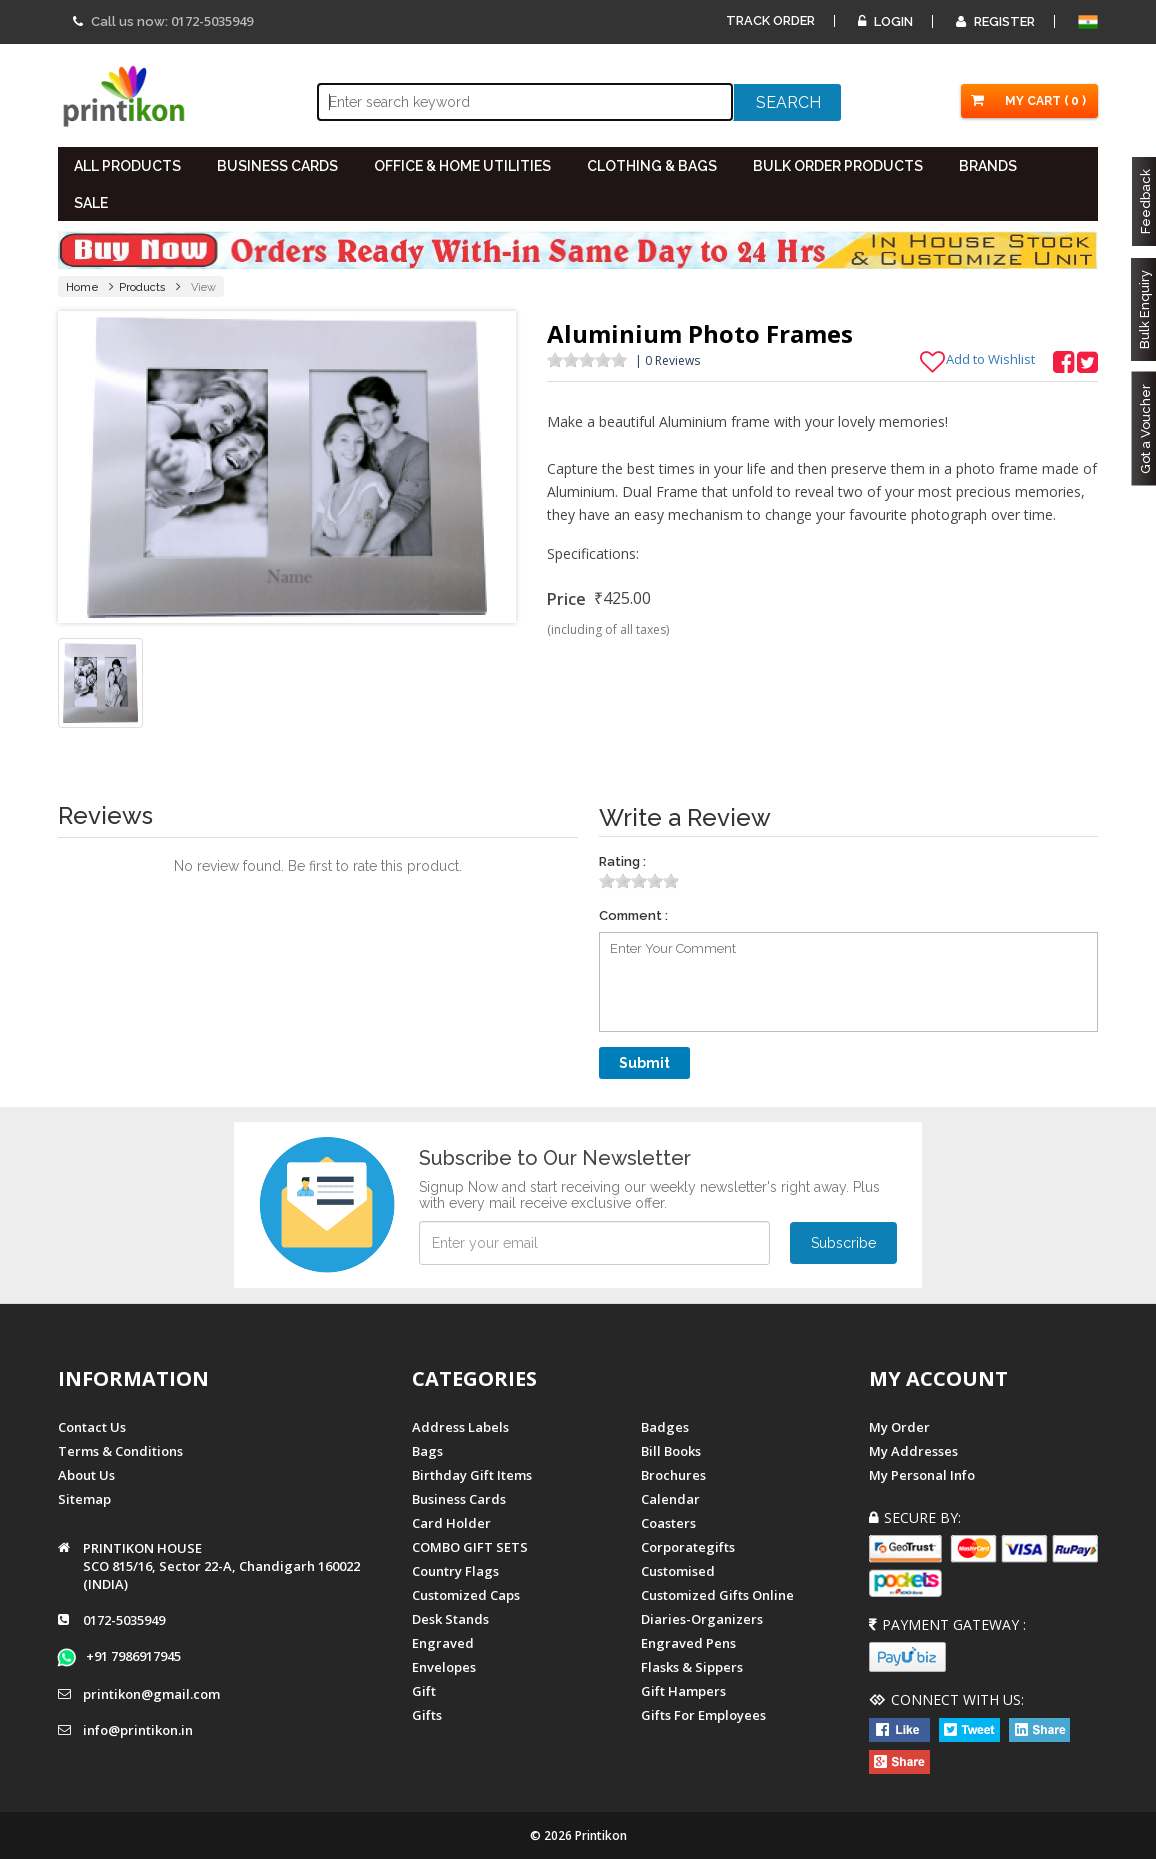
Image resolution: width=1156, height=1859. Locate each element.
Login (885, 21)
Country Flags (455, 1571)
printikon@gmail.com (151, 1695)
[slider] (587, 360)
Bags (427, 1451)
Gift (424, 1691)
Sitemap (84, 1499)
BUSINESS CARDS (277, 166)
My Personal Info (922, 1475)
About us (86, 1475)
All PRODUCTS (127, 166)
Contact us (92, 1427)
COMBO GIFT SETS (470, 1547)
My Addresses (913, 1451)
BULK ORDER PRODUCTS (838, 166)
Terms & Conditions (120, 1451)
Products (142, 287)
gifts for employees (703, 1715)
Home (82, 287)
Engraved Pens (688, 1643)
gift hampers (683, 1691)
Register (995, 21)
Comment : (633, 915)
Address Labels (460, 1427)
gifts (427, 1715)
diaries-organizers (702, 1619)
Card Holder (451, 1523)
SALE (91, 203)
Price (566, 599)
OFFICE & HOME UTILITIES (462, 166)
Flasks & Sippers (692, 1667)
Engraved (443, 1643)
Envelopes (444, 1667)
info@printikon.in (138, 1731)
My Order (899, 1427)
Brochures (673, 1475)
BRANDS (988, 166)
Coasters (668, 1523)
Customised (678, 1571)
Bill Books (671, 1451)
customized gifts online (717, 1595)
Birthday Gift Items (472, 1475)
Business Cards (459, 1499)
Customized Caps (466, 1595)
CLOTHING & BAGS (652, 166)
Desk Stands (450, 1619)
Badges (665, 1427)
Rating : (622, 861)
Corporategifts (688, 1547)
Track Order (770, 20)
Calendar (670, 1499)
